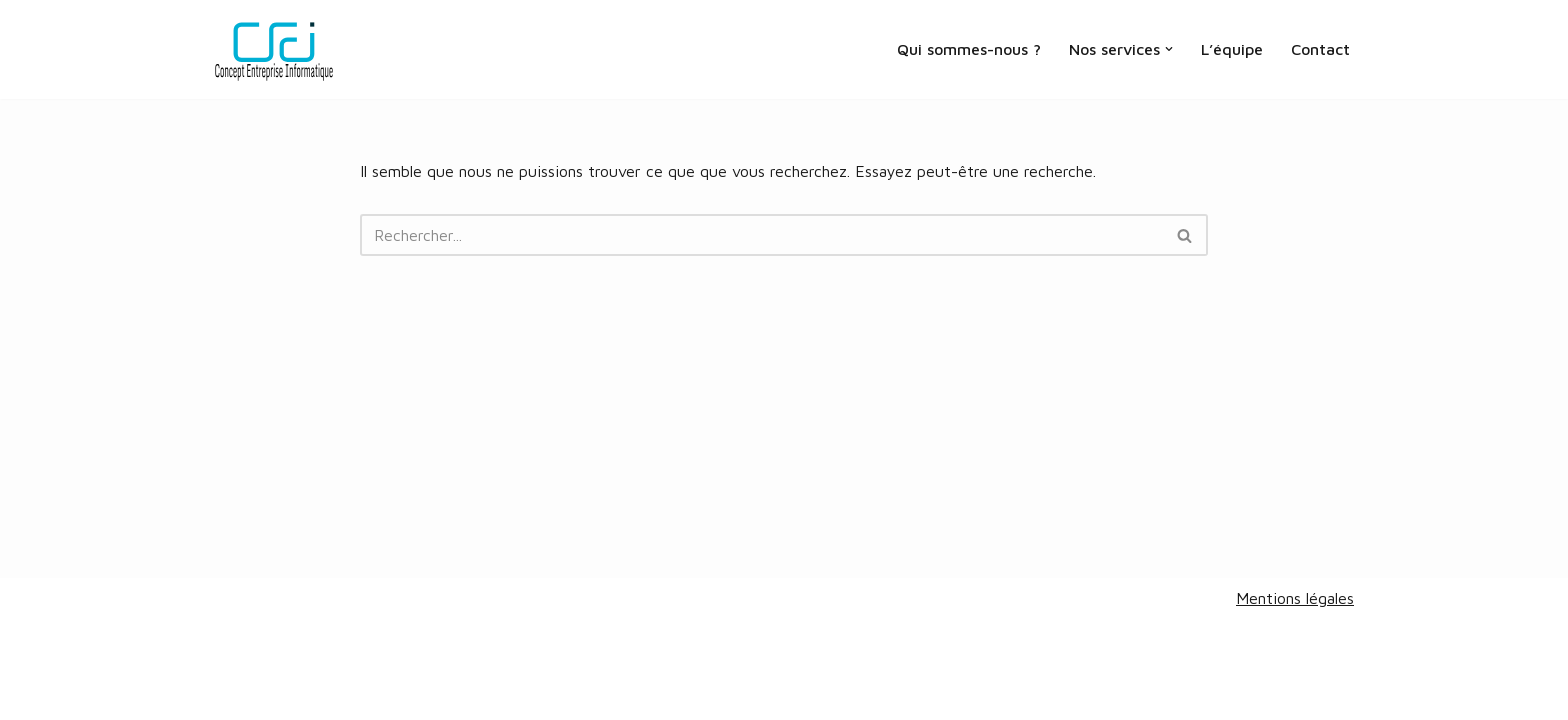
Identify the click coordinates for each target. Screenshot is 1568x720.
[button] (1169, 49)
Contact (1320, 49)
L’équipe (1232, 49)
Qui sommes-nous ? (969, 49)
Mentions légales (1295, 598)
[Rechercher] (761, 235)
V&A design (319, 694)
